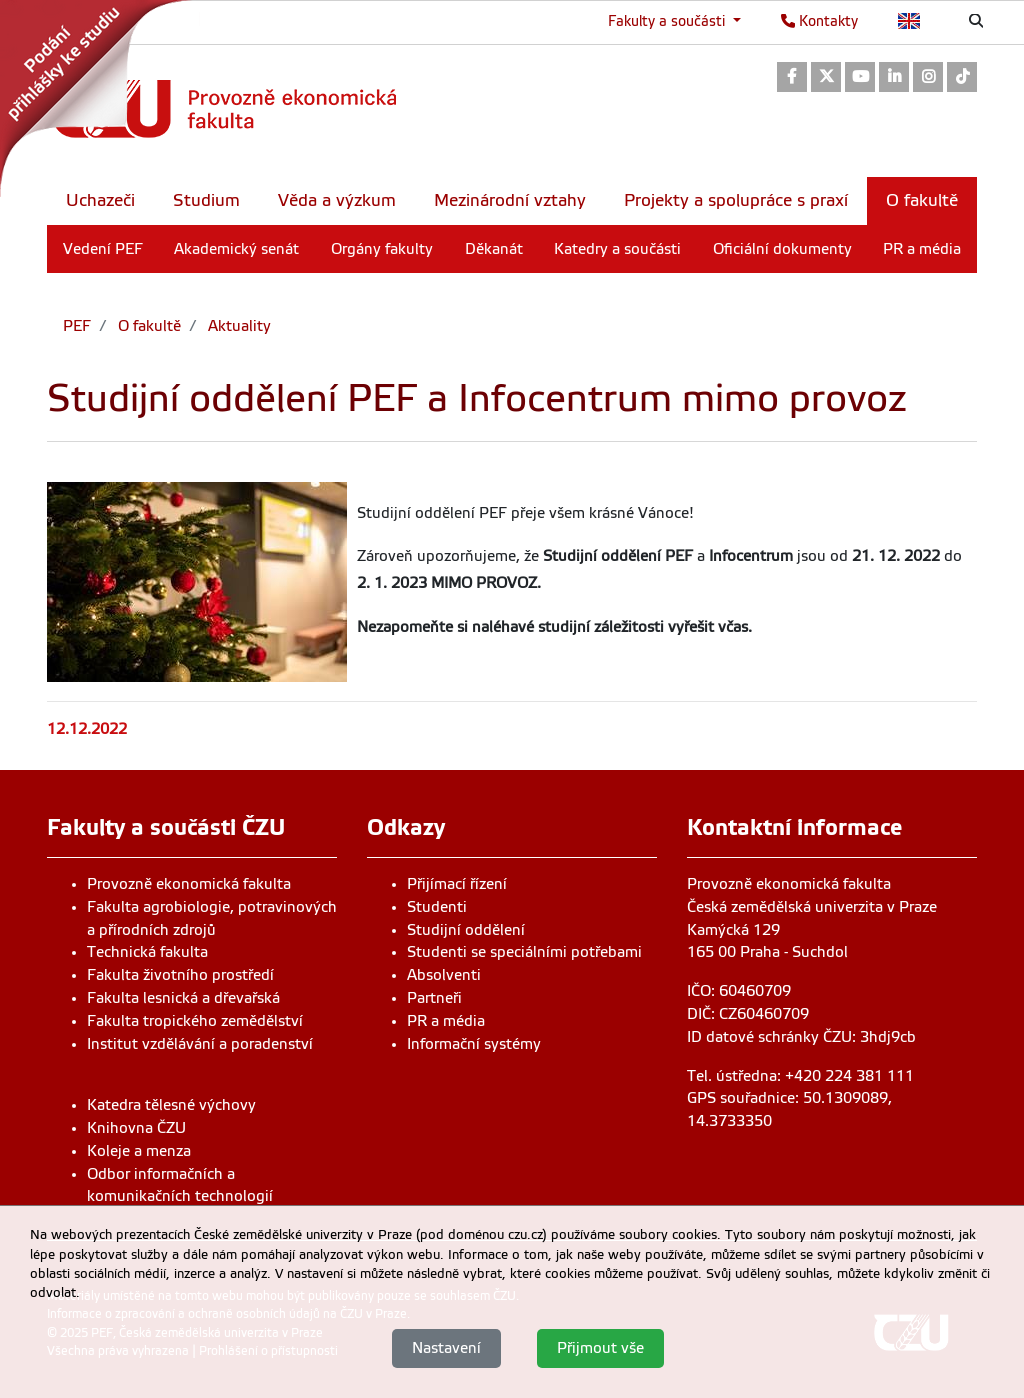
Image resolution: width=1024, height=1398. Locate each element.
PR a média (446, 1021)
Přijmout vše (600, 1348)
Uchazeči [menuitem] (100, 200)
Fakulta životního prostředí (180, 975)
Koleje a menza (139, 1151)
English (909, 21)
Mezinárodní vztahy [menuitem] (510, 200)
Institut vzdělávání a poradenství (200, 1044)
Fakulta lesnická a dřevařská (183, 998)
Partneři (434, 998)
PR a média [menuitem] (922, 249)
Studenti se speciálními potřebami (524, 952)
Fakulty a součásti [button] (668, 21)
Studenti (437, 907)
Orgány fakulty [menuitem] (382, 249)
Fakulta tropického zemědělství (195, 1021)
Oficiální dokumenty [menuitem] (782, 249)
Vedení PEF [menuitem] (103, 249)
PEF (77, 326)
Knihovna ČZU (136, 1128)
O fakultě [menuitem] (922, 200)
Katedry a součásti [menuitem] (617, 249)
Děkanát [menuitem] (494, 249)
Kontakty (819, 21)
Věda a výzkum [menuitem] (337, 200)
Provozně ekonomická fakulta (189, 884)
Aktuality (237, 326)
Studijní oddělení (466, 930)
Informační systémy (474, 1044)
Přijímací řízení (457, 884)
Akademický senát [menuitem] (236, 249)
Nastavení (446, 1348)
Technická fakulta (147, 952)
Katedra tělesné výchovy (171, 1105)
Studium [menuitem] (206, 200)
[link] (100, 99)
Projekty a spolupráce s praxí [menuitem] (736, 200)
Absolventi (444, 975)
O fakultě (147, 326)
